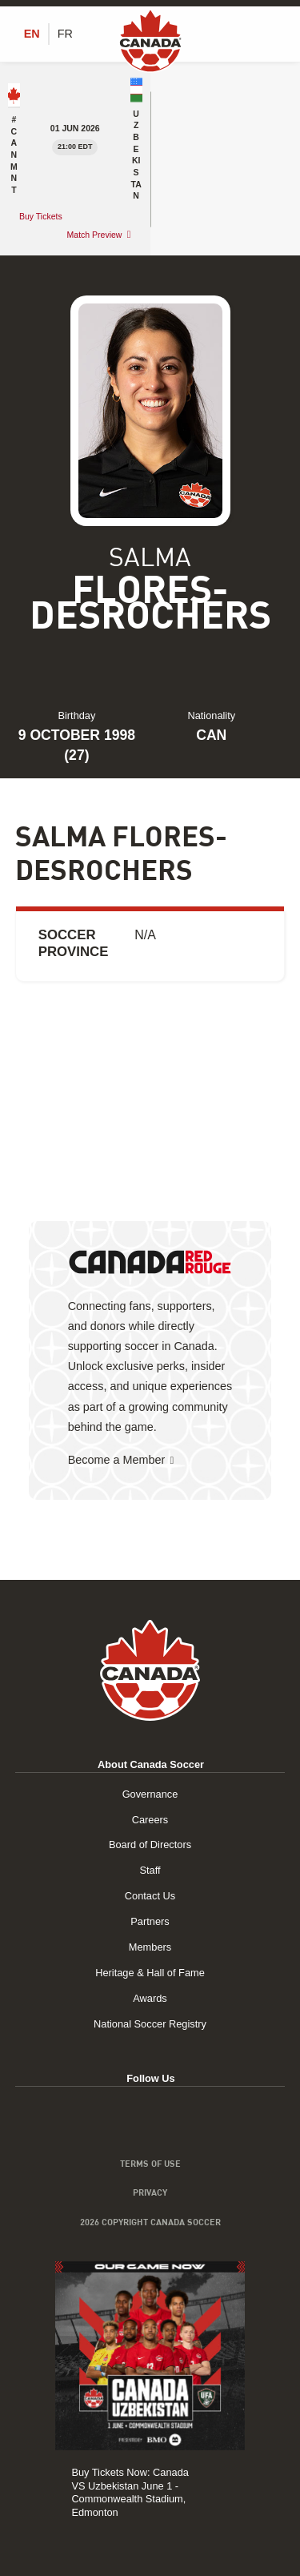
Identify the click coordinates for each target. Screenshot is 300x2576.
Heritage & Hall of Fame (150, 1973)
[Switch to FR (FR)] (65, 33)
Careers (150, 1820)
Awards (149, 1998)
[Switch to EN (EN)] (32, 33)
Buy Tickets (42, 216)
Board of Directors (150, 1845)
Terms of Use (150, 2163)
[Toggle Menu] (276, 34)
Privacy (150, 2192)
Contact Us (150, 1896)
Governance (150, 1794)
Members (150, 1947)
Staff (149, 1870)
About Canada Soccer (151, 1764)
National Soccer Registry (150, 2024)
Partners (149, 1921)
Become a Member (117, 1459)
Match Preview (94, 234)
